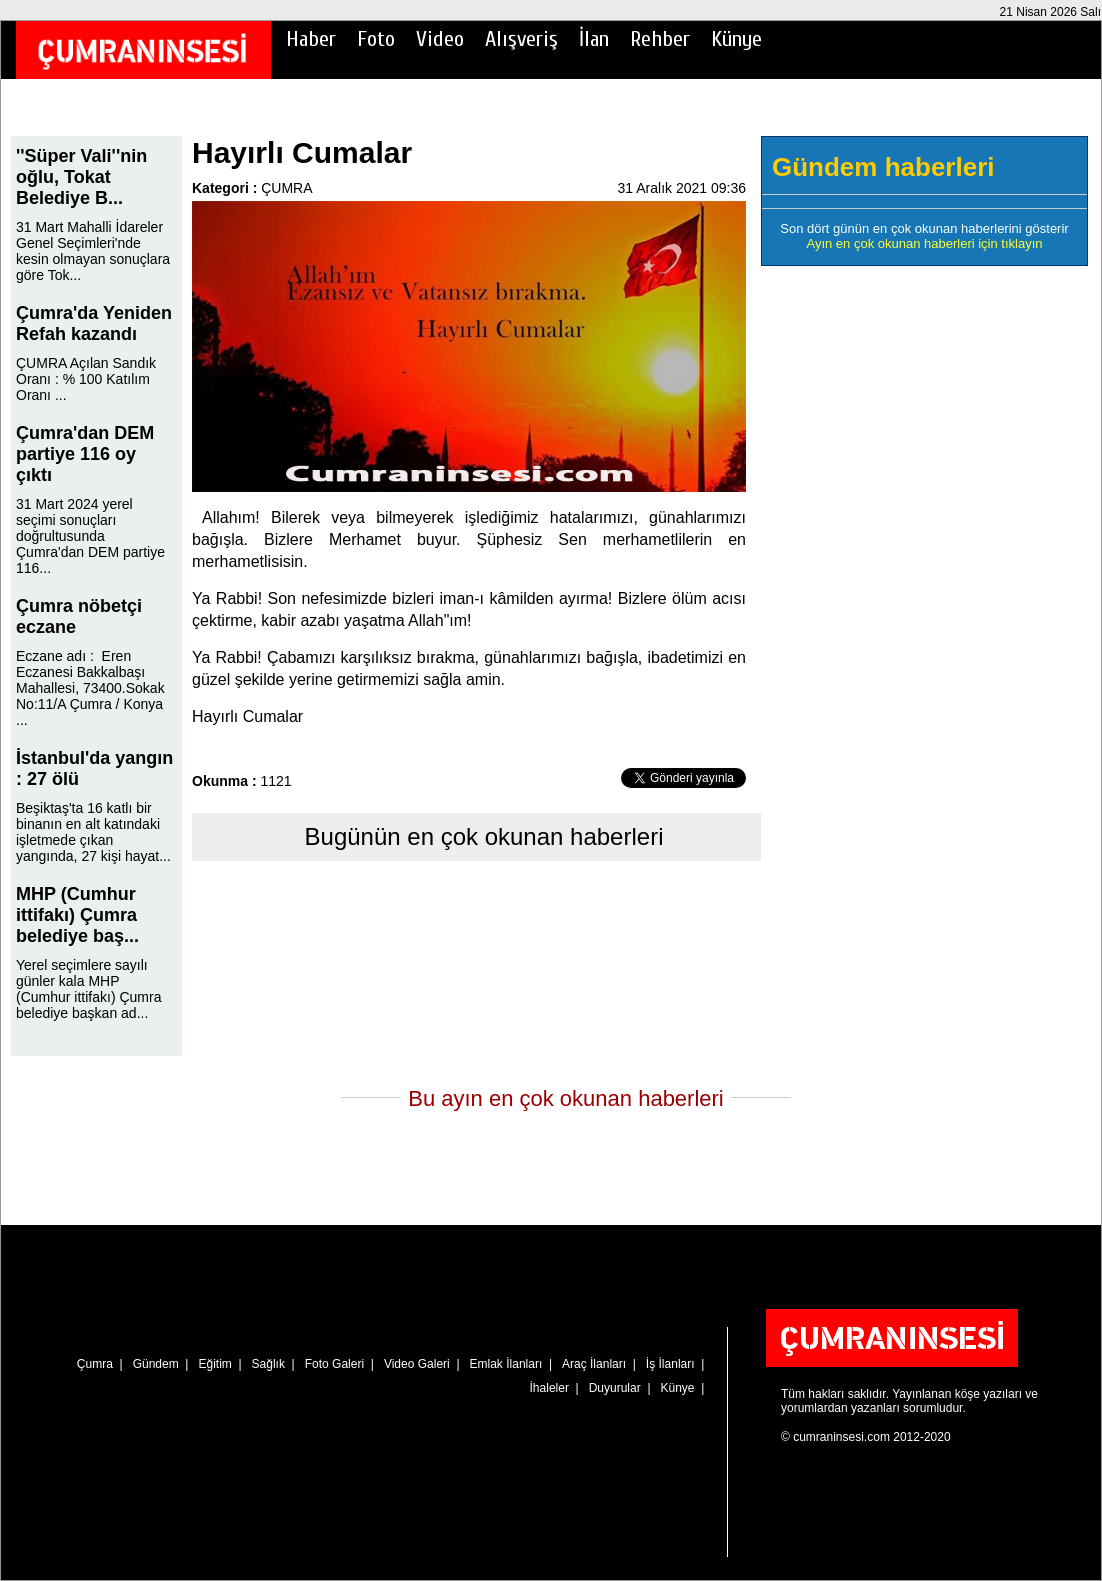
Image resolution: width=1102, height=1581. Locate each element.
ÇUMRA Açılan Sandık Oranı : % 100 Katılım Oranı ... (86, 379)
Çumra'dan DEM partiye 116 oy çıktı (85, 454)
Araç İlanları (594, 1364)
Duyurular (615, 1388)
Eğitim (214, 1364)
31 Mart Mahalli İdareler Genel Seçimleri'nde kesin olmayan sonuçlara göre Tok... (93, 251)
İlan (594, 39)
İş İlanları (670, 1364)
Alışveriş (521, 39)
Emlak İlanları (506, 1364)
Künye (736, 39)
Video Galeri (417, 1364)
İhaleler (549, 1388)
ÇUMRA (286, 188)
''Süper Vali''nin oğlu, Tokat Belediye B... (81, 177)
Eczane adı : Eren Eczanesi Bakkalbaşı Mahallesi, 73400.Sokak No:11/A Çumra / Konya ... (90, 688)
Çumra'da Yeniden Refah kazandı (94, 323)
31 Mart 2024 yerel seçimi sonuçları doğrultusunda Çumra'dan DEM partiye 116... (90, 536)
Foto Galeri (334, 1364)
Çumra (95, 1364)
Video (440, 39)
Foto (376, 39)
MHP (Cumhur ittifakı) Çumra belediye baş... (77, 915)
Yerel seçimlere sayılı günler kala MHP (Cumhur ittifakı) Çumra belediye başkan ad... (88, 989)
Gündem (156, 1364)
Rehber (660, 39)
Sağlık (268, 1364)
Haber (311, 39)
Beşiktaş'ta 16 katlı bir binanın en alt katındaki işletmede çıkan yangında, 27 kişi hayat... (93, 832)
